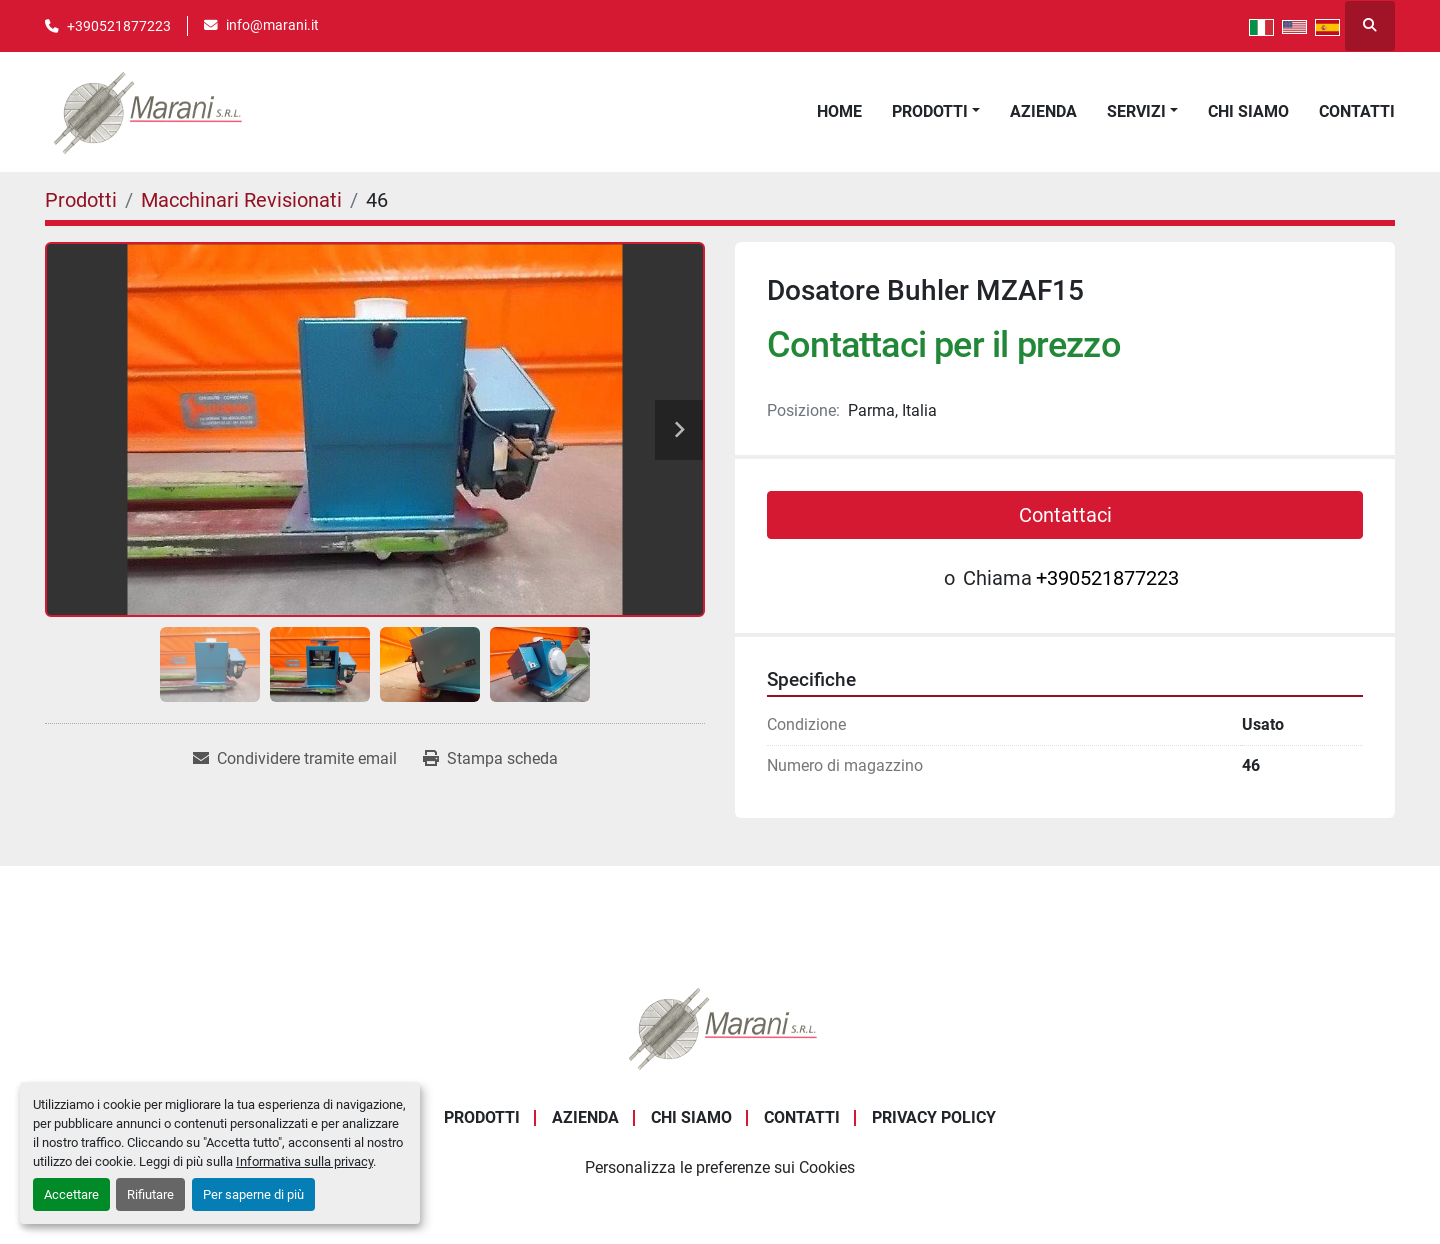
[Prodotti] (81, 200)
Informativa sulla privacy (304, 1161)
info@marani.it (272, 25)
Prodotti (930, 111)
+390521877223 (119, 26)
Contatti (1357, 111)
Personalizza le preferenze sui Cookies (720, 1167)
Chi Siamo (1248, 111)
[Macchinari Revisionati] (241, 200)
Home (839, 111)
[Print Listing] (490, 759)
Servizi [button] (1136, 111)
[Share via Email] (295, 759)
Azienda (1043, 111)
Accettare (71, 1194)
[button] (936, 112)
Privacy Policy (934, 1117)
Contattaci (1065, 515)
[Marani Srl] (720, 1026)
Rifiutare (150, 1194)
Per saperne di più (253, 1194)
